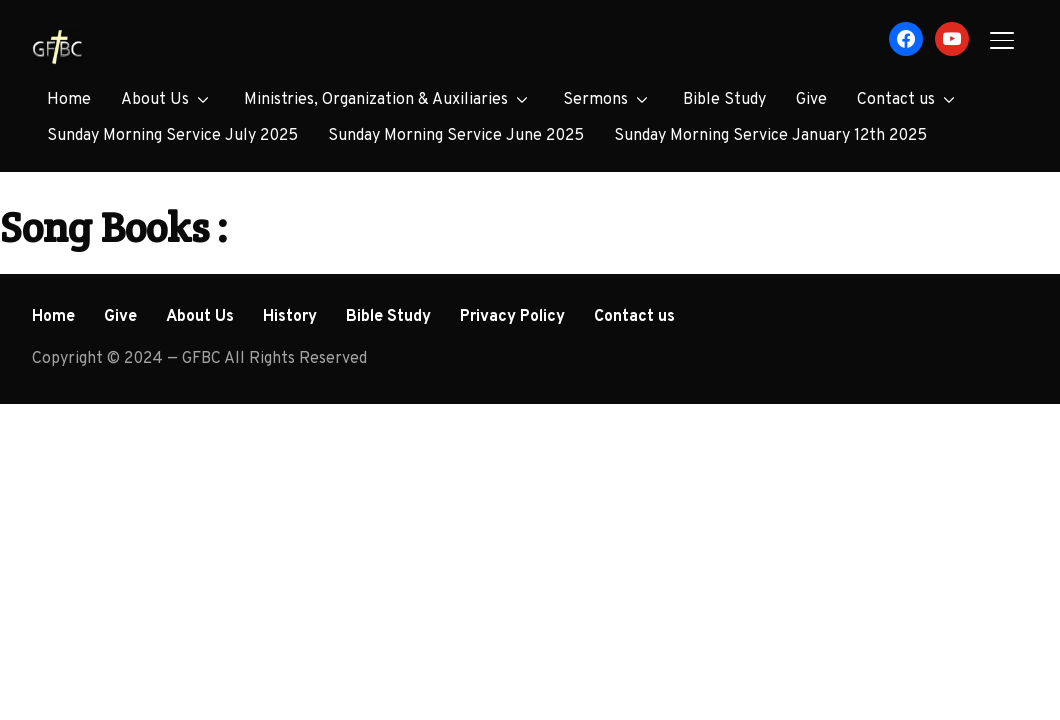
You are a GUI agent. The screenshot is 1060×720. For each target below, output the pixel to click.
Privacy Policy (512, 317)
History (290, 317)
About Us (155, 100)
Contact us (896, 100)
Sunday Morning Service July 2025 (172, 136)
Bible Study (724, 100)
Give (811, 100)
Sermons (595, 100)
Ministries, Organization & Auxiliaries (376, 100)
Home (69, 100)
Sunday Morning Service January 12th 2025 (770, 136)
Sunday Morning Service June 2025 (456, 136)
